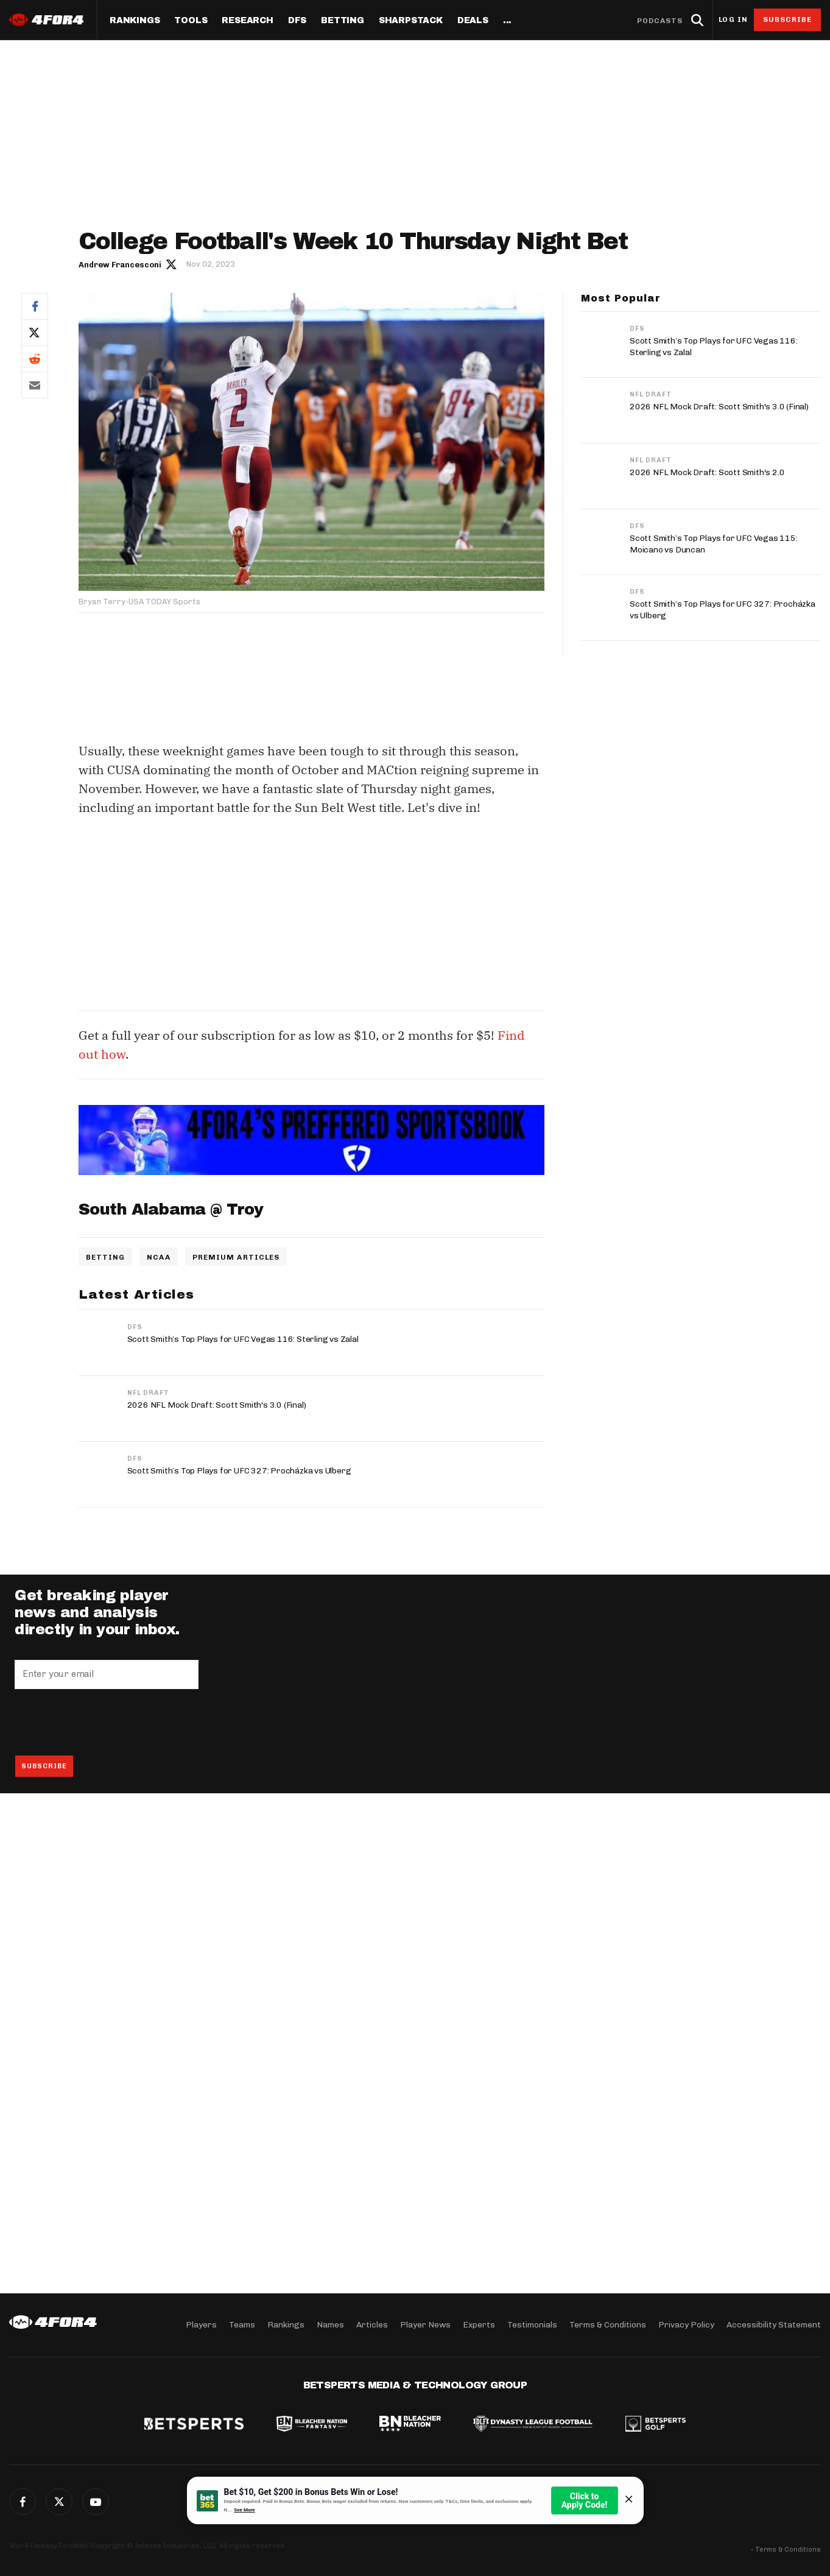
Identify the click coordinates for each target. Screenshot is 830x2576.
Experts (479, 2325)
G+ (95, 2501)
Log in (733, 20)
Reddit (34, 358)
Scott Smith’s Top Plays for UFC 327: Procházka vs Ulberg (239, 1471)
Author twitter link (172, 264)
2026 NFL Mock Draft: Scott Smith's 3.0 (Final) (216, 1405)
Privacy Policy (686, 2325)
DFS (134, 1327)
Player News (425, 2325)
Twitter (34, 332)
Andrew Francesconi (120, 264)
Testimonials (532, 2325)
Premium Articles (236, 1257)
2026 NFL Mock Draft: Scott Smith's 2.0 (707, 472)
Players (201, 2325)
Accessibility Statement (773, 2325)
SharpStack (411, 20)
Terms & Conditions (607, 2325)
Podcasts (660, 20)
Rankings (135, 20)
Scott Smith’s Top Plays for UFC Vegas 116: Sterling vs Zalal (243, 1339)
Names (330, 2325)
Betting (342, 20)
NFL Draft (148, 1393)
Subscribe (787, 19)
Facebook (34, 306)
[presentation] (107, 1722)
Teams (242, 2325)
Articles (372, 2325)
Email (34, 385)
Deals (472, 20)
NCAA (158, 1257)
